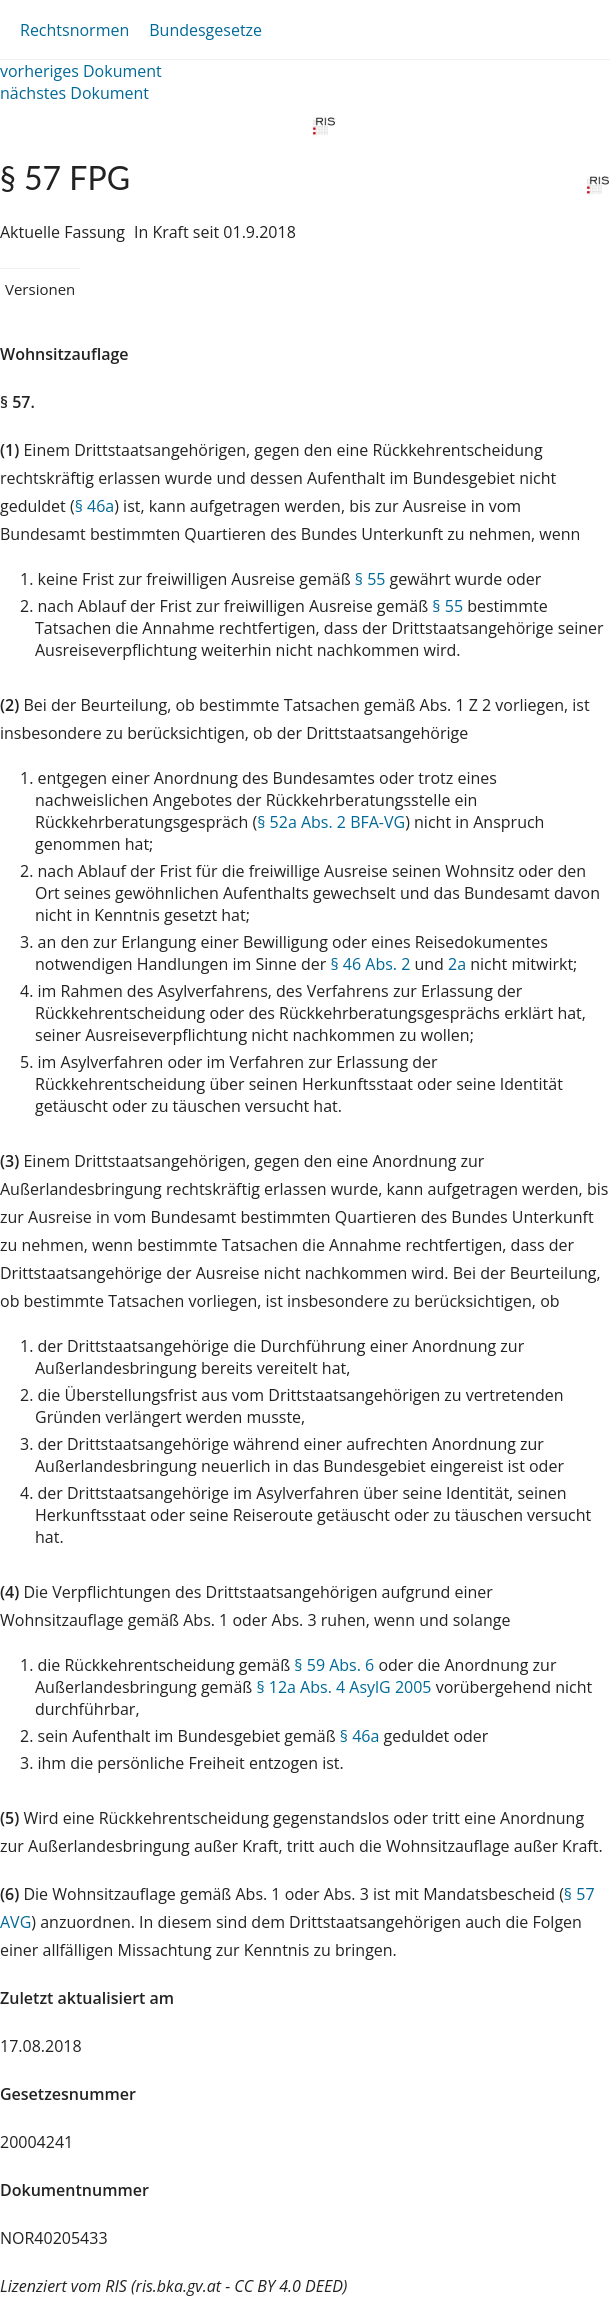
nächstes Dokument (74, 93)
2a (457, 964)
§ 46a (95, 506)
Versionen (40, 289)
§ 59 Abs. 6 (334, 1665)
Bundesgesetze (205, 30)
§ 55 (370, 579)
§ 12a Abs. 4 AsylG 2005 (343, 1687)
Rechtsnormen (74, 30)
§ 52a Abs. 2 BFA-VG (331, 822)
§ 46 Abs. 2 (370, 964)
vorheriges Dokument (81, 71)
